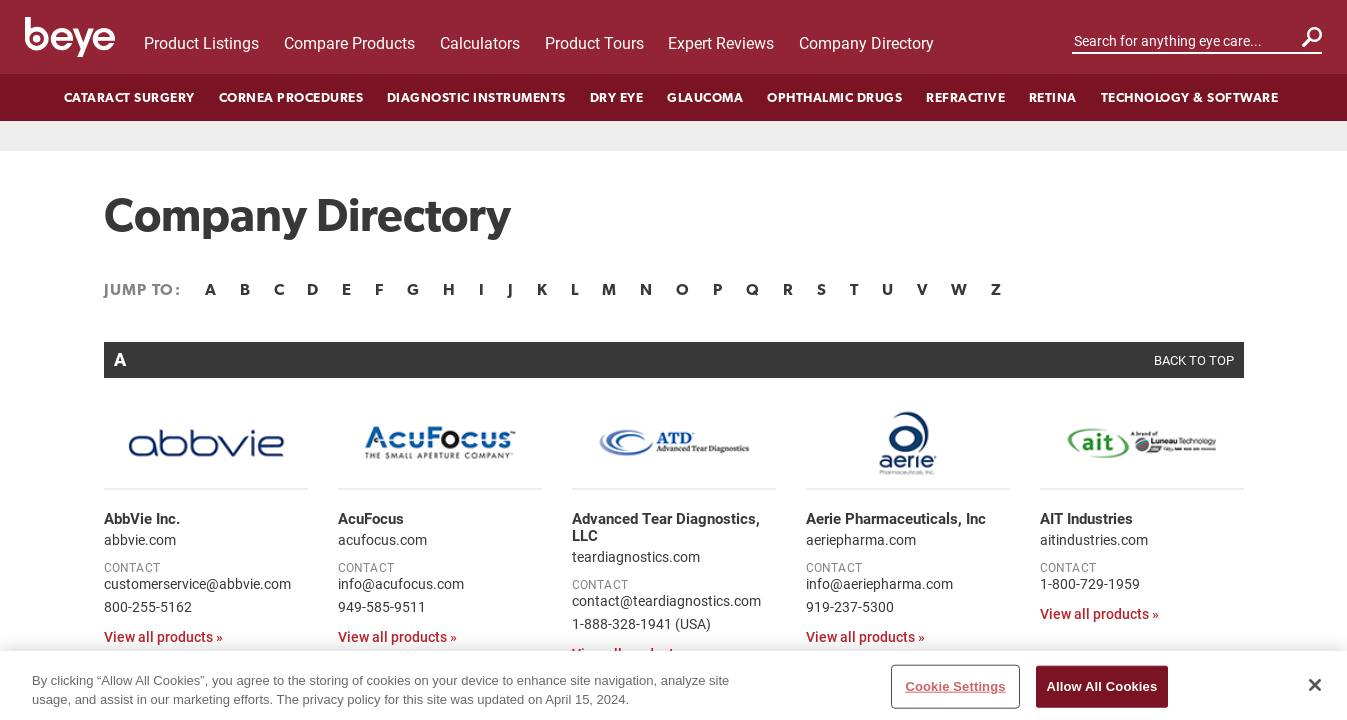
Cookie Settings (955, 697)
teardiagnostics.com (636, 556)
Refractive (965, 97)
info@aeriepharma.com (879, 583)
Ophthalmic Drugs (834, 97)
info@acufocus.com (401, 583)
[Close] (1315, 696)
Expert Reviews (721, 42)
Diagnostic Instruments (476, 97)
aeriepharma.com (861, 539)
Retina (1053, 97)
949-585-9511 (382, 606)
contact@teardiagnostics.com (666, 600)
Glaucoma (705, 97)
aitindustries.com (1094, 539)
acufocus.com (382, 539)
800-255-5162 (148, 606)
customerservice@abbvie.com (197, 583)
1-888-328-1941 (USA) (641, 623)
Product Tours (594, 42)
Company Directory (866, 42)
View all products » (163, 636)
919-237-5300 (850, 606)
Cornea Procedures (291, 97)
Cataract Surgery (129, 97)
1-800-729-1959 (1090, 583)
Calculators (480, 42)
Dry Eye (617, 97)
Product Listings (201, 42)
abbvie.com (140, 539)
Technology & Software (1190, 97)
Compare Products (349, 42)
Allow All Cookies (1102, 697)
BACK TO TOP (1194, 360)
